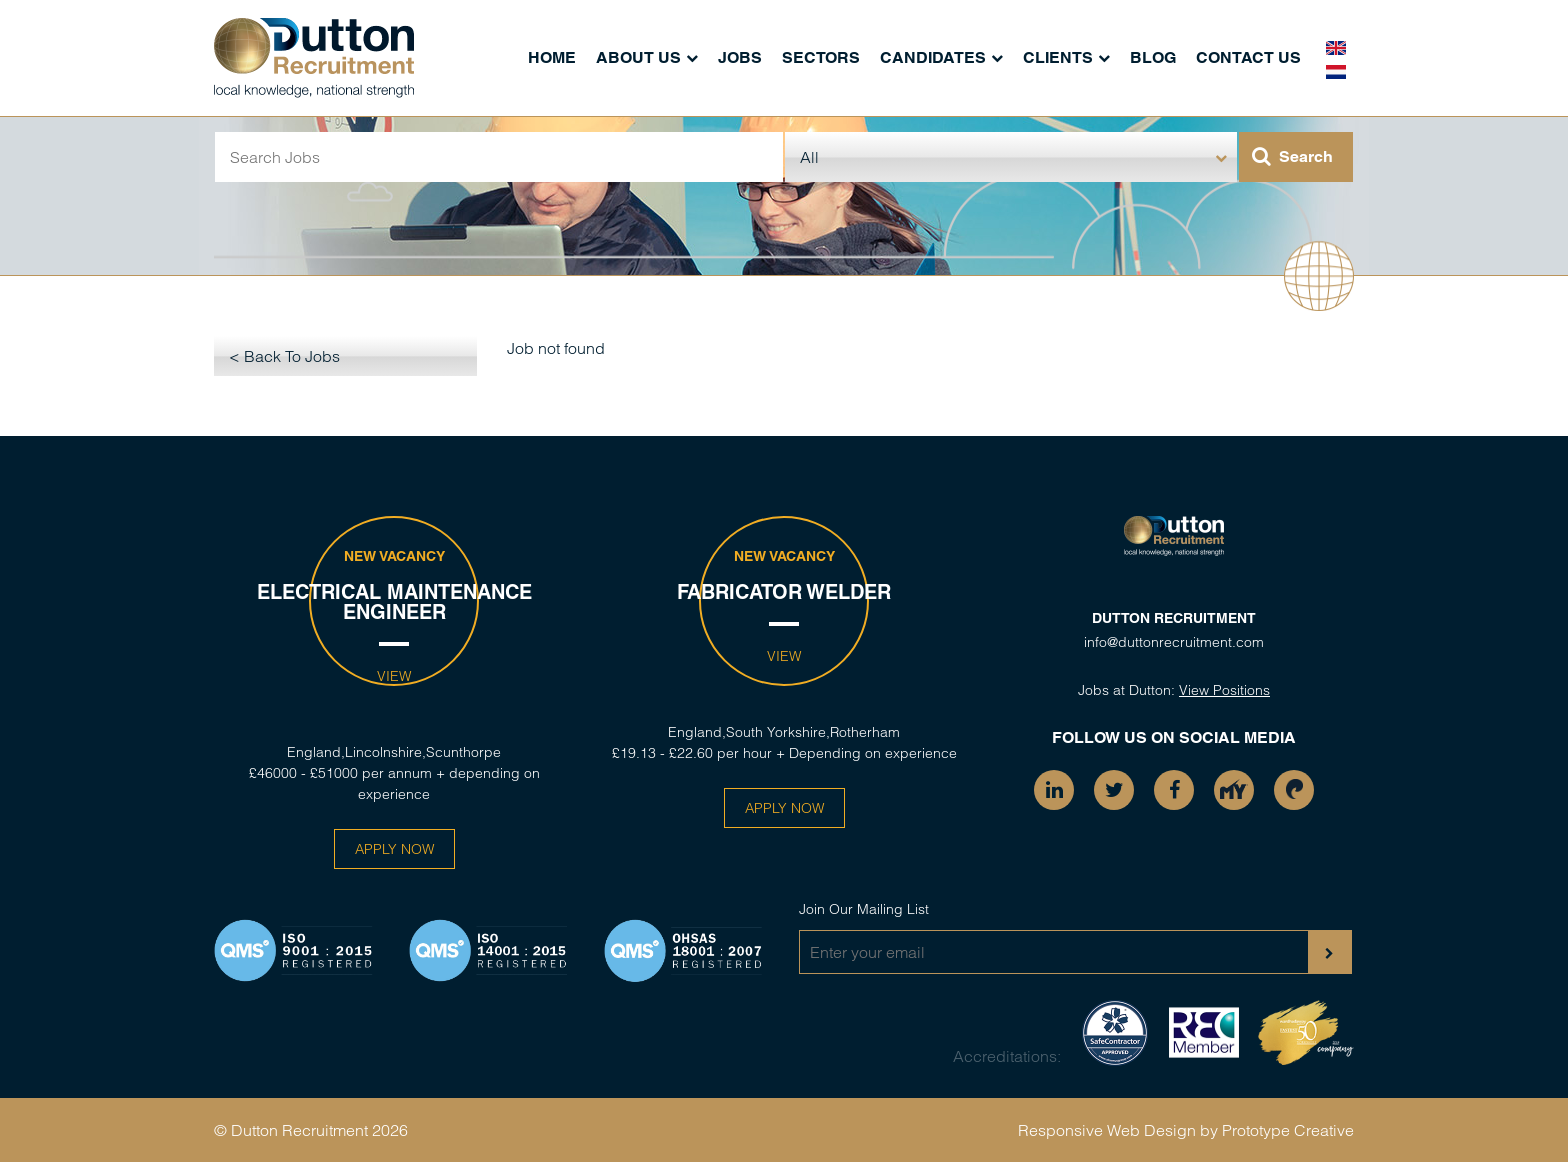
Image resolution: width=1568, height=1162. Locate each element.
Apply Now (394, 849)
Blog (1153, 57)
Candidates (933, 57)
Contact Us (1248, 57)
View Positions (1224, 690)
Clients (1058, 57)
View (394, 676)
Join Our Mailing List (864, 909)
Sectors (821, 57)
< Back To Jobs (284, 356)
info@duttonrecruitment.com (1174, 642)
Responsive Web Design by (1118, 1130)
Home (552, 57)
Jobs (740, 57)
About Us (638, 57)
